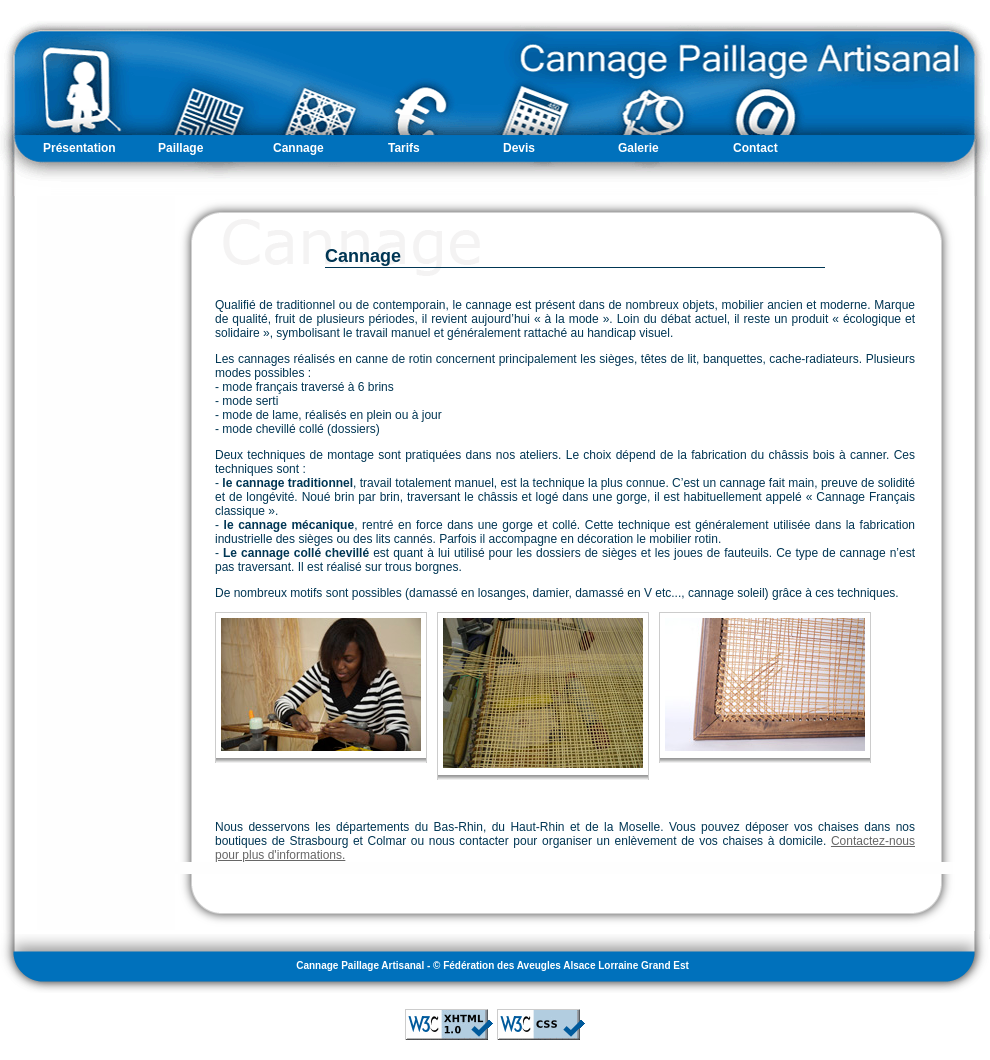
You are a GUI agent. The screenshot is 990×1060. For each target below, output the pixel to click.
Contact (755, 148)
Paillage (180, 148)
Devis (519, 148)
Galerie (638, 148)
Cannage (298, 148)
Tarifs (404, 148)
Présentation (79, 148)
